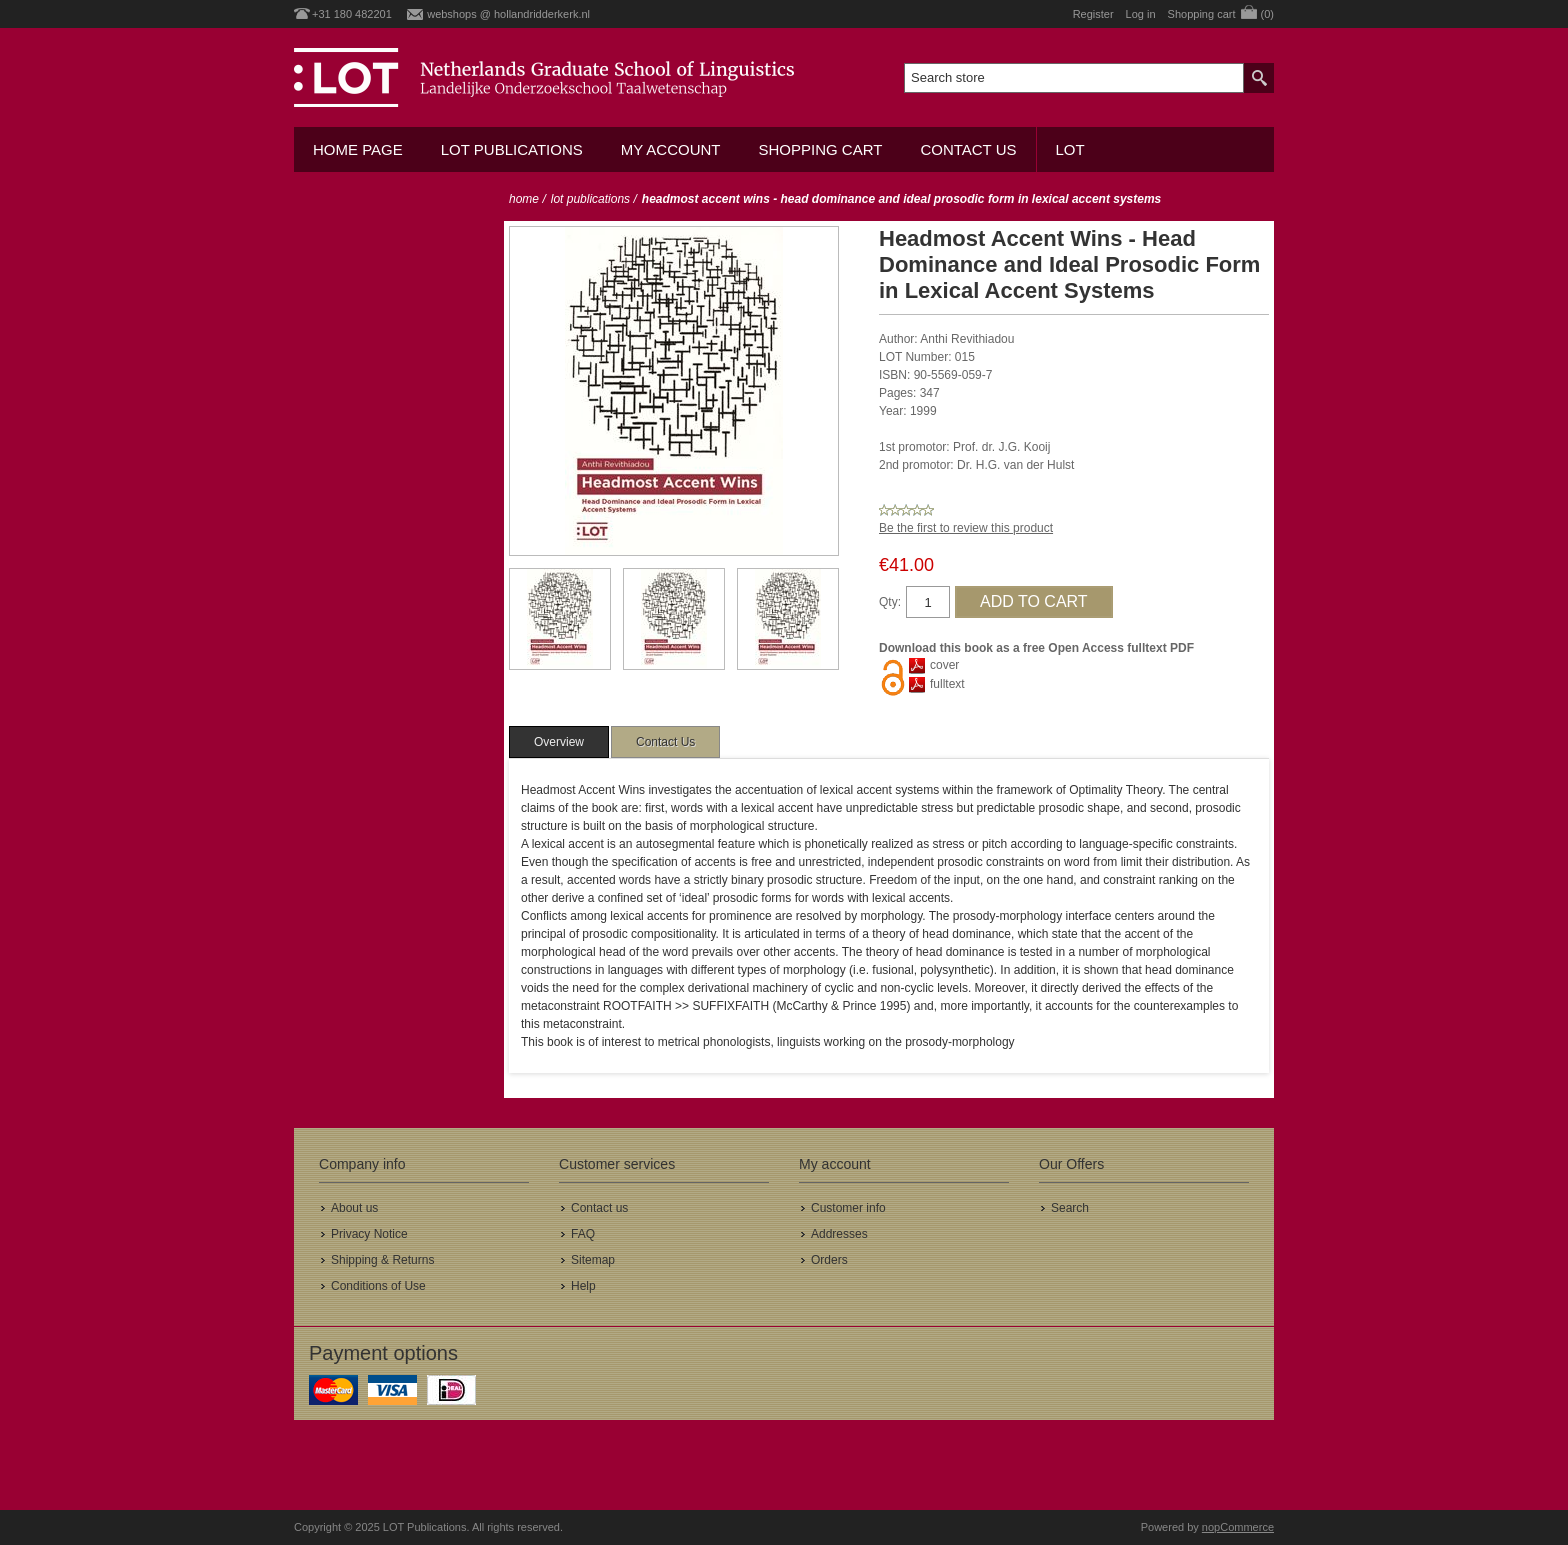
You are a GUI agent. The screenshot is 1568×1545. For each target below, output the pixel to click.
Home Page (358, 149)
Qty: (890, 602)
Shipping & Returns (382, 1260)
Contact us (968, 149)
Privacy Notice (369, 1234)
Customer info (848, 1208)
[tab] (559, 742)
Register (1093, 14)
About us (354, 1208)
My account (671, 149)
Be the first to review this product (966, 528)
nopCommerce (1238, 1527)
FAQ (583, 1234)
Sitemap (593, 1260)
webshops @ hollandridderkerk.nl (508, 14)
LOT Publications (512, 149)
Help (583, 1286)
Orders (829, 1260)
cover (944, 665)
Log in (1141, 14)
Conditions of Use (378, 1286)
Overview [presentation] (559, 742)
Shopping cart (820, 149)
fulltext (947, 684)
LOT (1070, 149)
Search (1070, 1208)
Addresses (839, 1234)
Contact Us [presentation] (665, 742)
